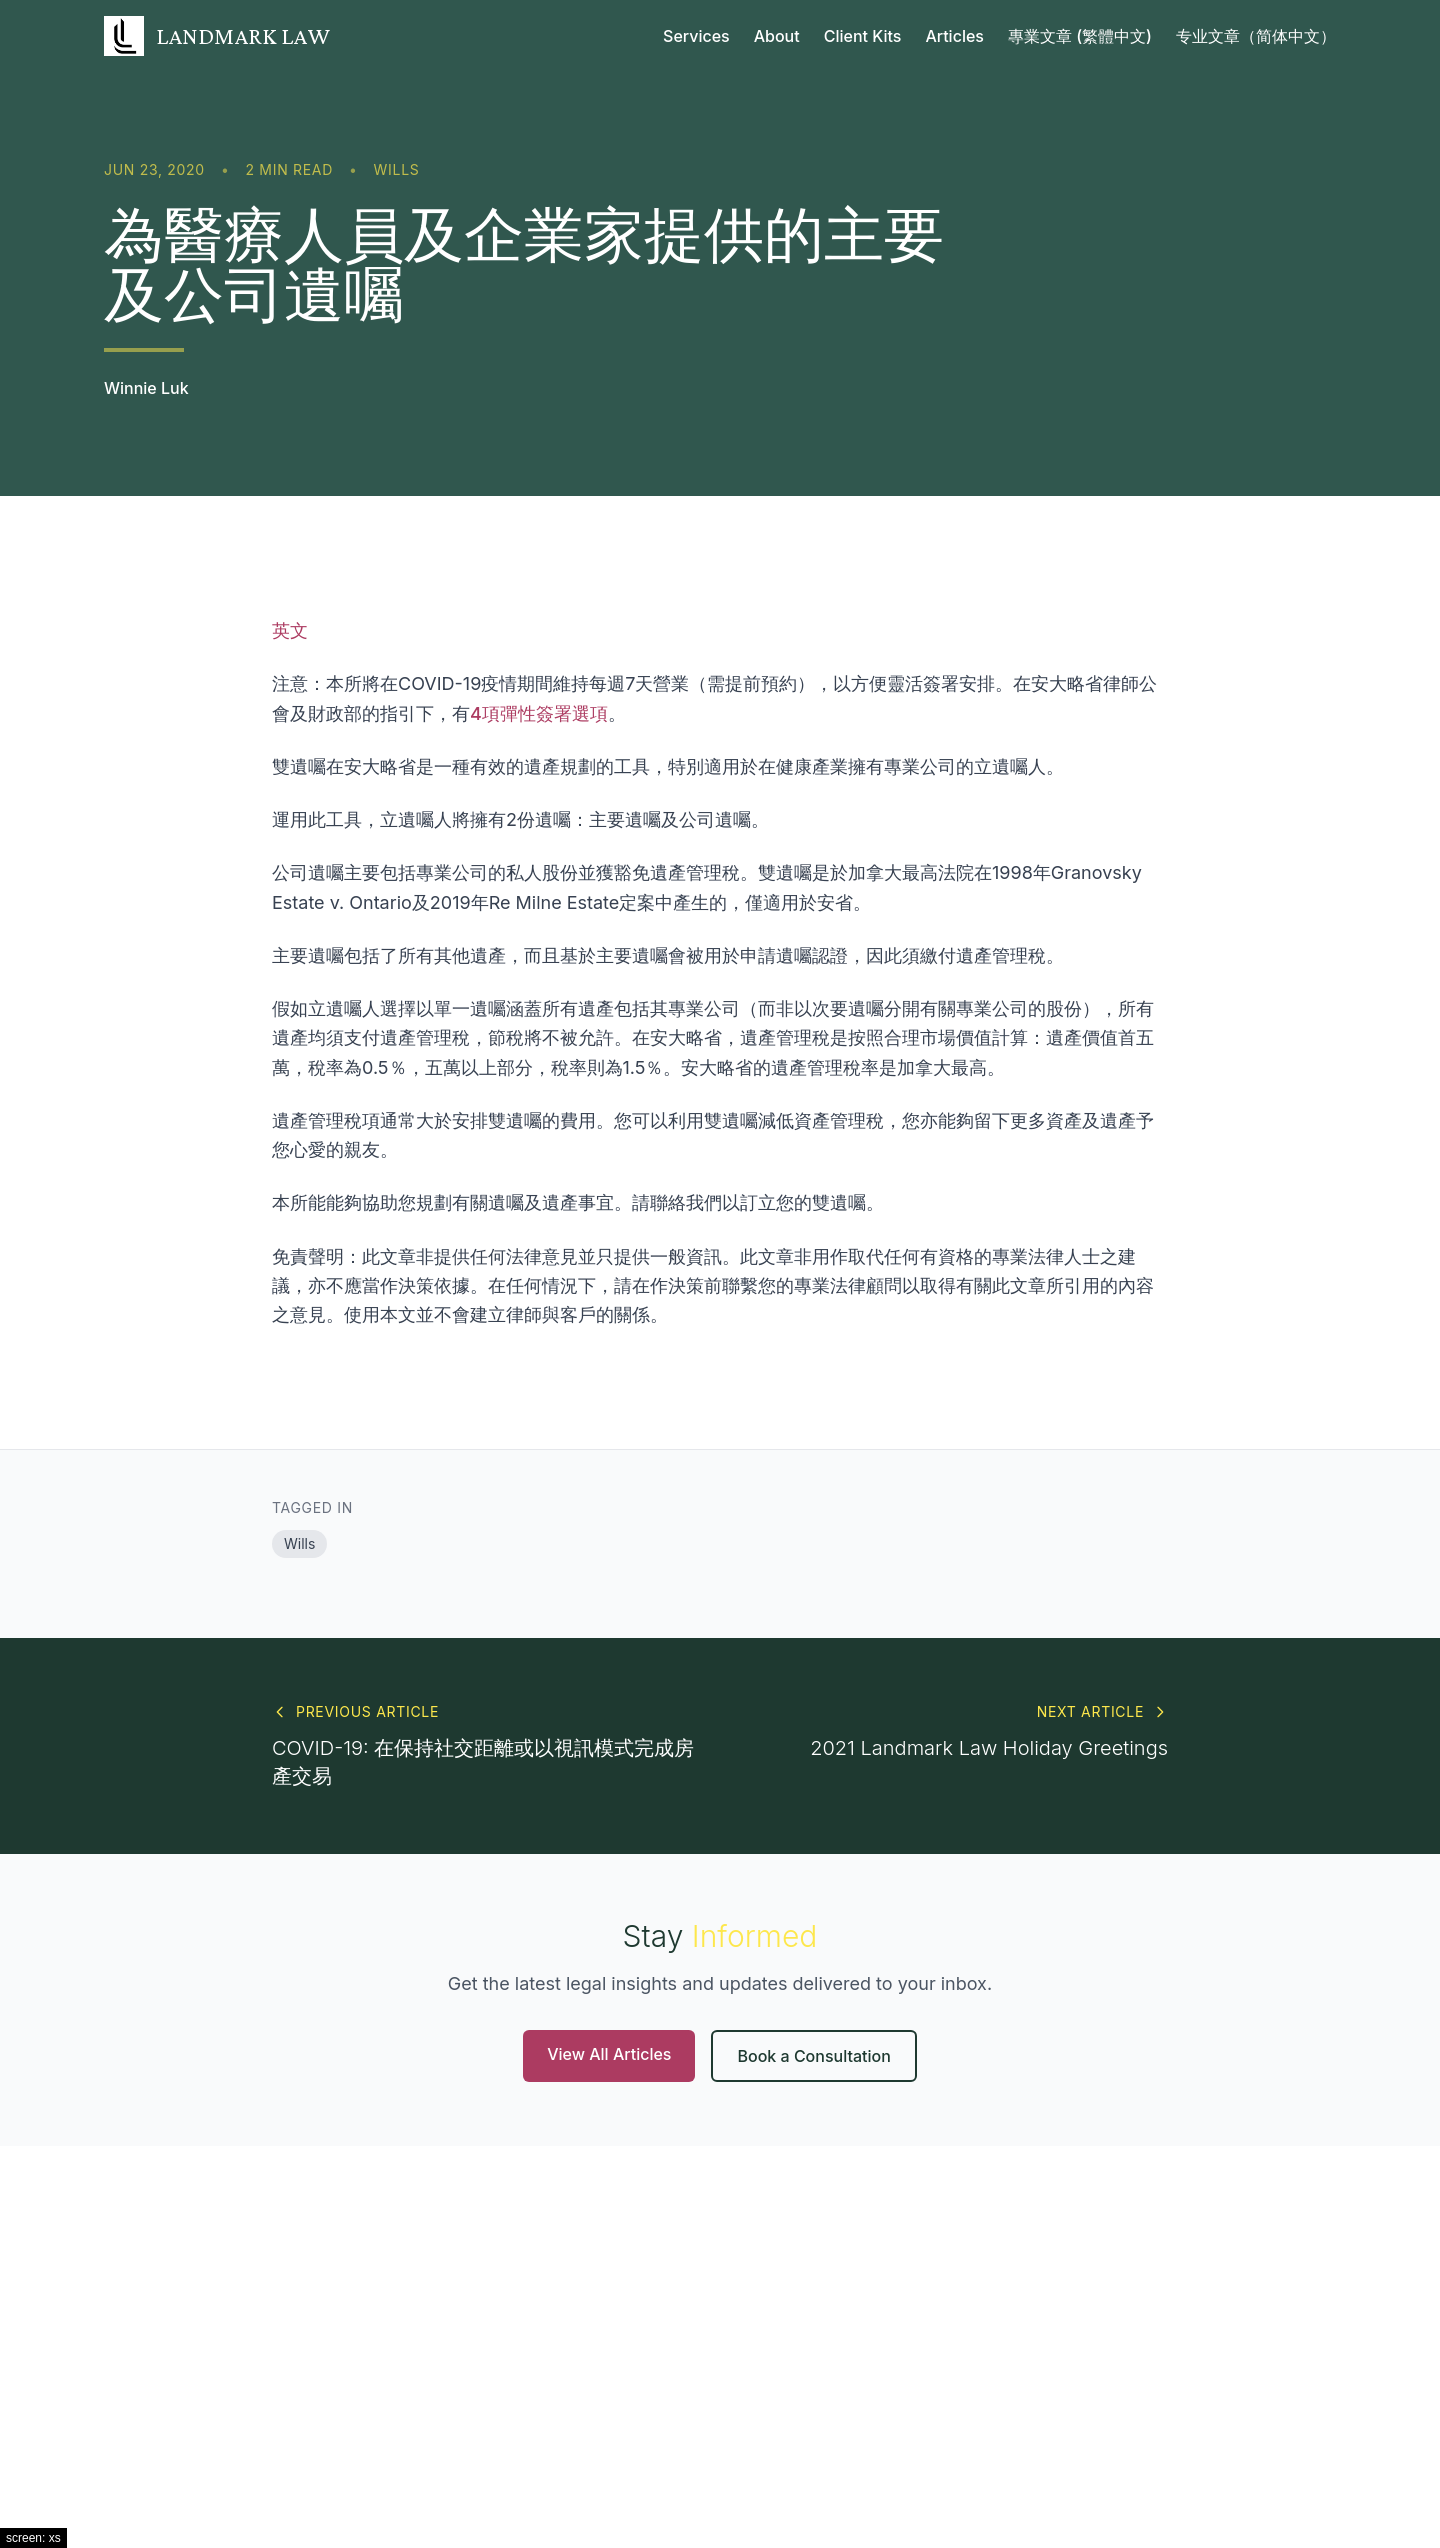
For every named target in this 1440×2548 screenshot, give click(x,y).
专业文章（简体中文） (1256, 36)
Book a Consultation (813, 2056)
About (777, 36)
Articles (954, 36)
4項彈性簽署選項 (539, 713)
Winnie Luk (146, 388)
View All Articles (609, 2054)
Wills (397, 169)
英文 (290, 630)
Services (696, 36)
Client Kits (863, 36)
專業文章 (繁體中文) (1080, 36)
